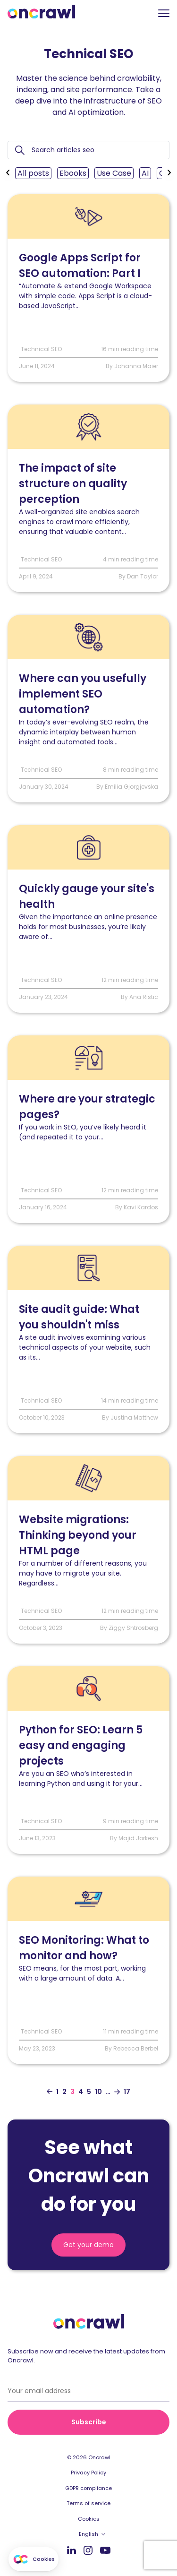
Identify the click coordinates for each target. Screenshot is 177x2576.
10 (98, 2091)
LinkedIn (71, 2550)
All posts (33, 173)
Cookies (89, 2519)
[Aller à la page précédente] (49, 2092)
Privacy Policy (88, 2472)
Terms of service (88, 2503)
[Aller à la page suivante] (117, 2092)
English (88, 2534)
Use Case (114, 173)
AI (145, 173)
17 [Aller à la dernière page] (127, 2091)
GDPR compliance (88, 2488)
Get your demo (88, 2244)
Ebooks (72, 173)
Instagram (88, 2550)
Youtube (105, 2550)
